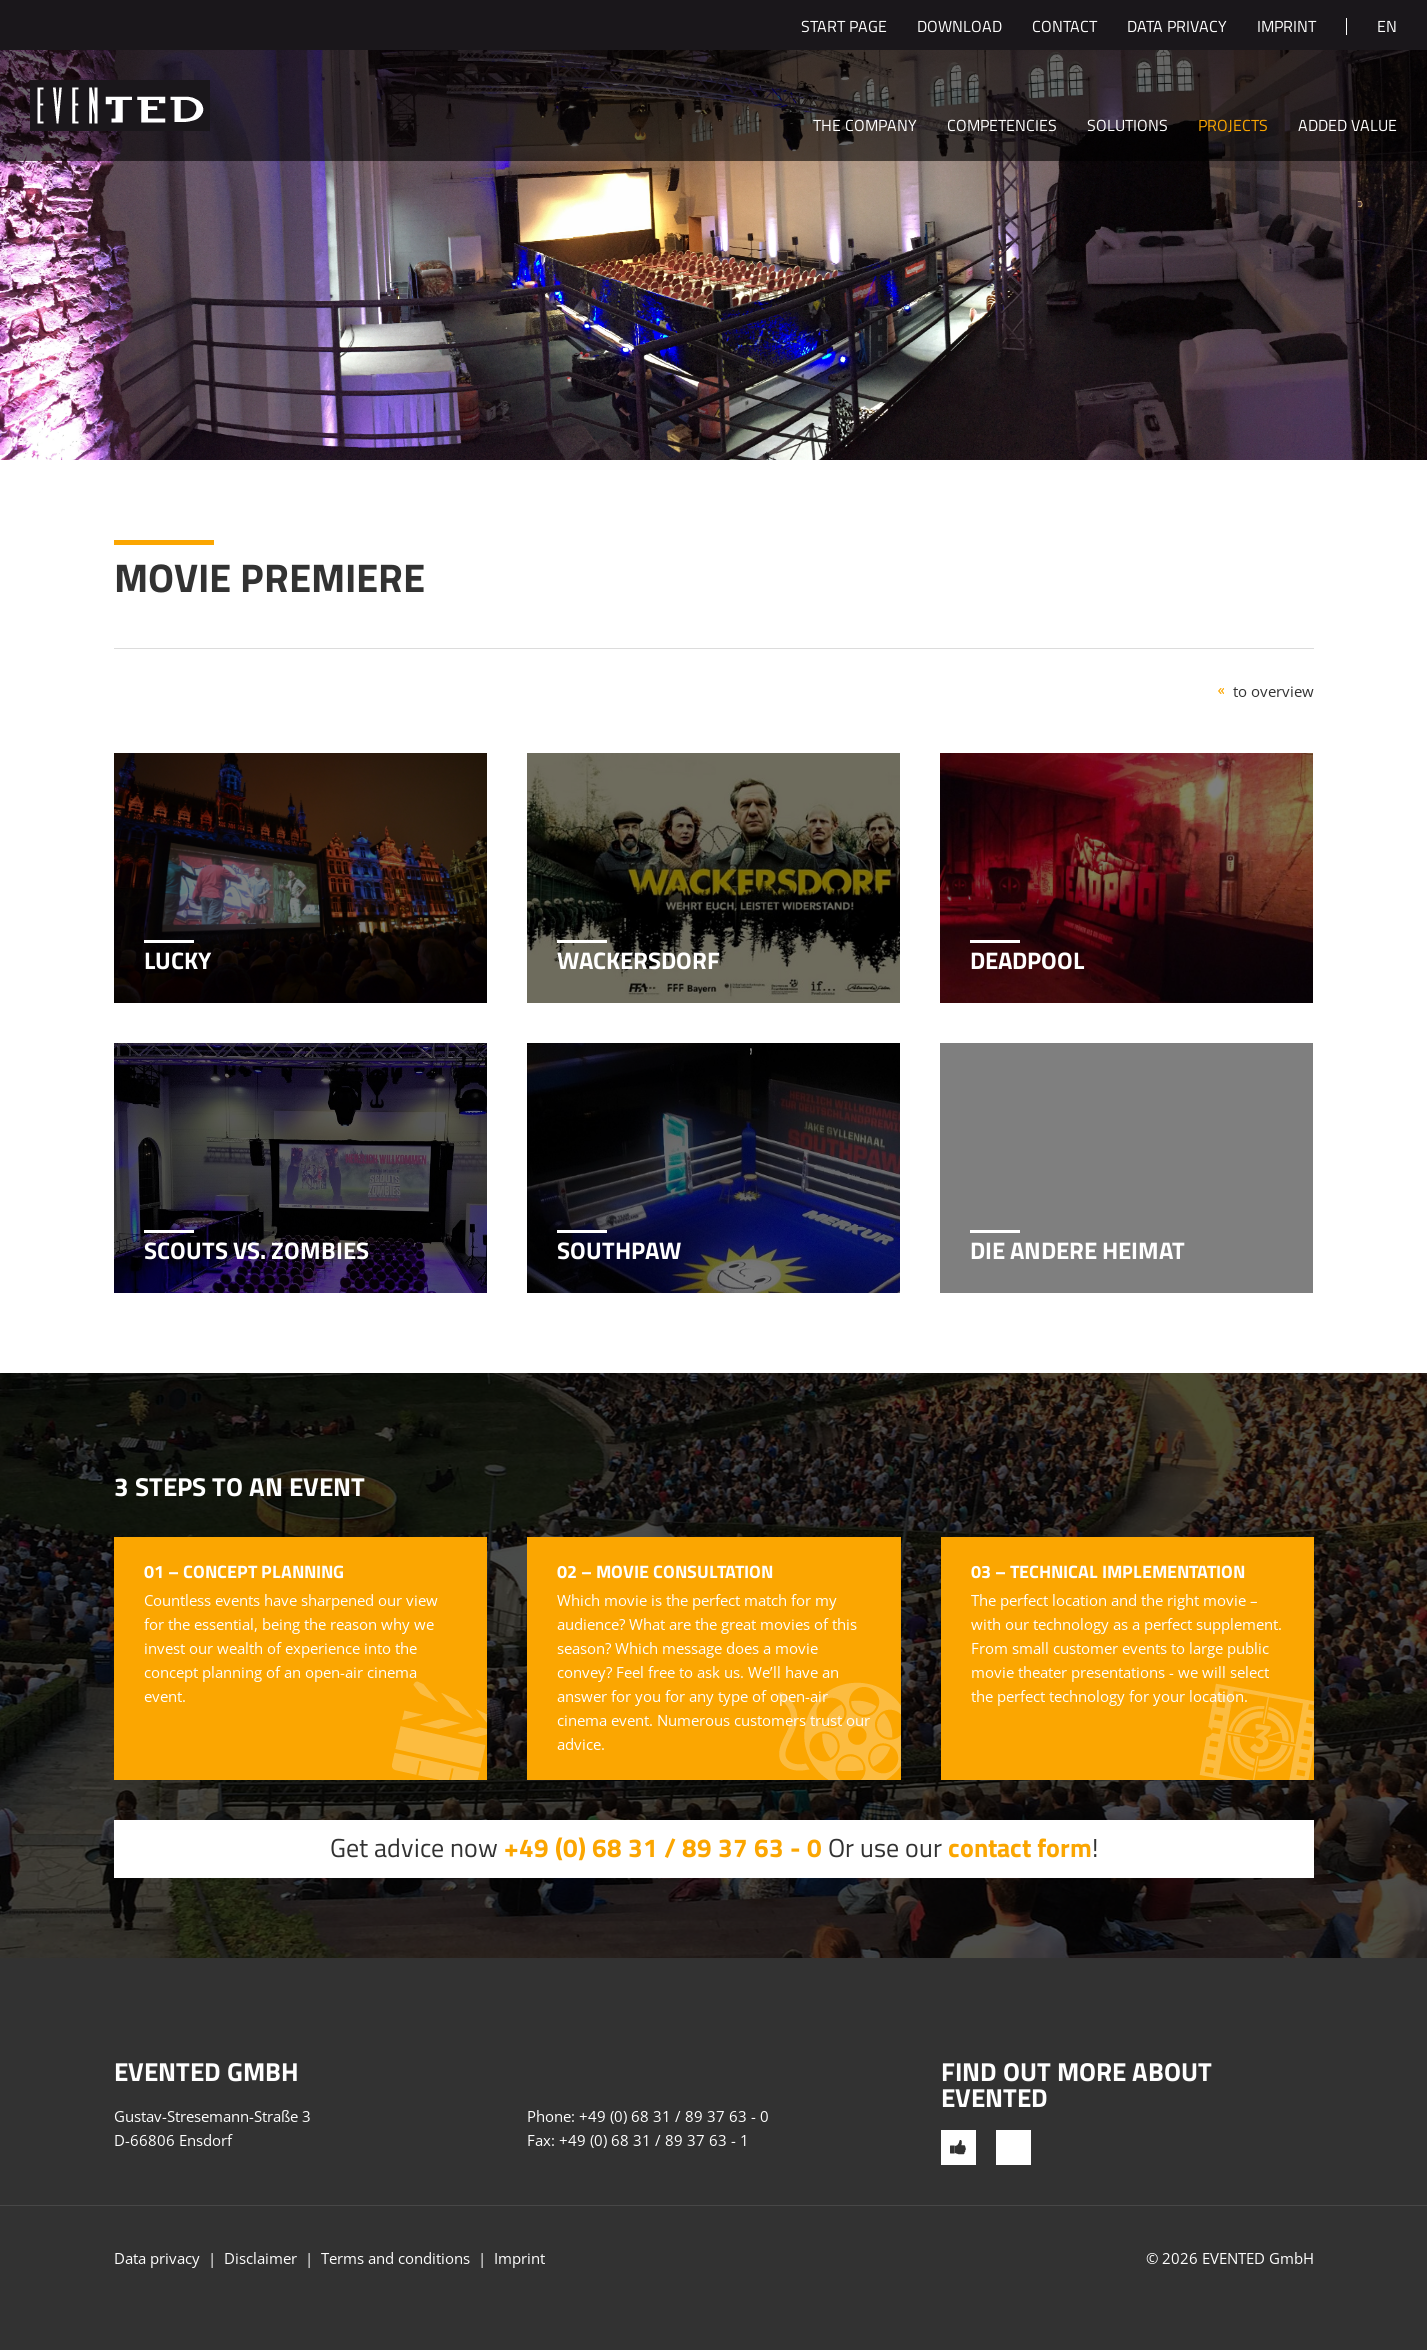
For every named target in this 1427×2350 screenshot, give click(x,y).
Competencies (1002, 127)
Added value (1347, 127)
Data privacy (1177, 28)
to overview (1273, 691)
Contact (1064, 28)
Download (959, 28)
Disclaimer (260, 2258)
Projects (1233, 127)
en (1387, 28)
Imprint (1286, 28)
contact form (1020, 1847)
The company (865, 127)
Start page (844, 28)
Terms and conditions (395, 2258)
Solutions (1127, 127)
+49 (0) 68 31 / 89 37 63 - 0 (663, 1847)
